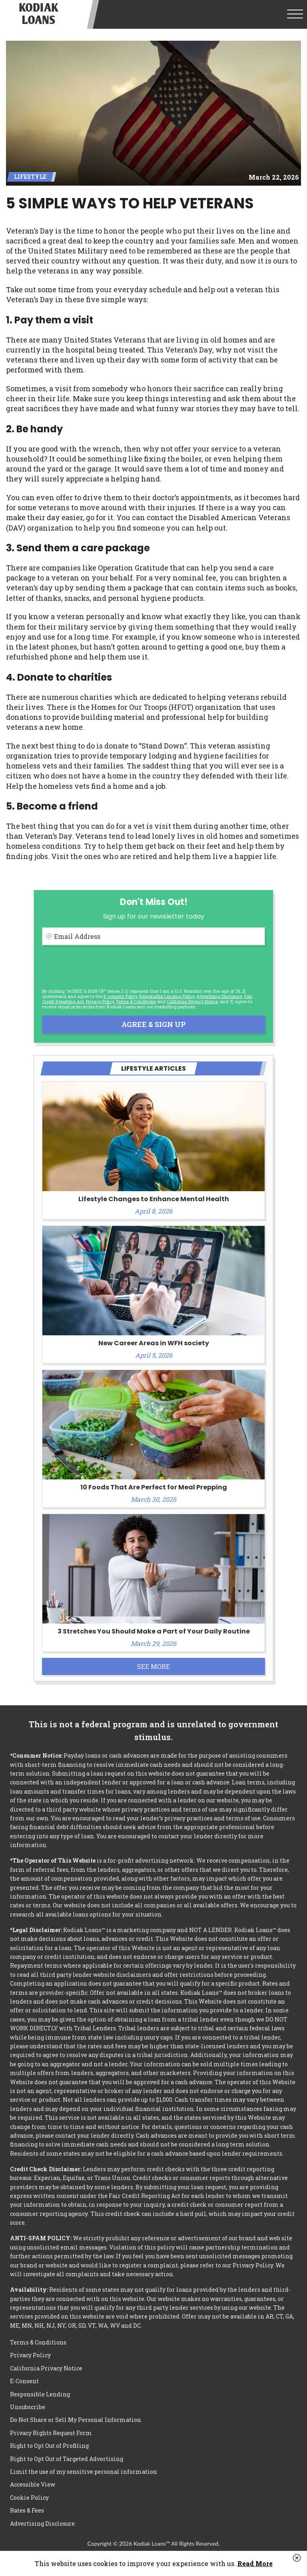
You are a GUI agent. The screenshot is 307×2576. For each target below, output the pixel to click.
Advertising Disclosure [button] (219, 996)
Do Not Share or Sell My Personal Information (75, 2420)
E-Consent (24, 2381)
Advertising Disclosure (42, 2523)
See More (153, 1666)
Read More (255, 2563)
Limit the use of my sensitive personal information (83, 2471)
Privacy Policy (100, 1001)
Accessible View (32, 2484)
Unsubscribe (27, 2407)
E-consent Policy (120, 996)
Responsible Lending (40, 2394)
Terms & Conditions (136, 1001)
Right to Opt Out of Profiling (49, 2445)
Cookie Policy (29, 2497)
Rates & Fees (27, 2510)
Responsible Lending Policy (166, 996)
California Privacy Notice (192, 1001)
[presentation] (102, 966)
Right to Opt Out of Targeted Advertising (66, 2459)
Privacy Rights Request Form (51, 2433)
